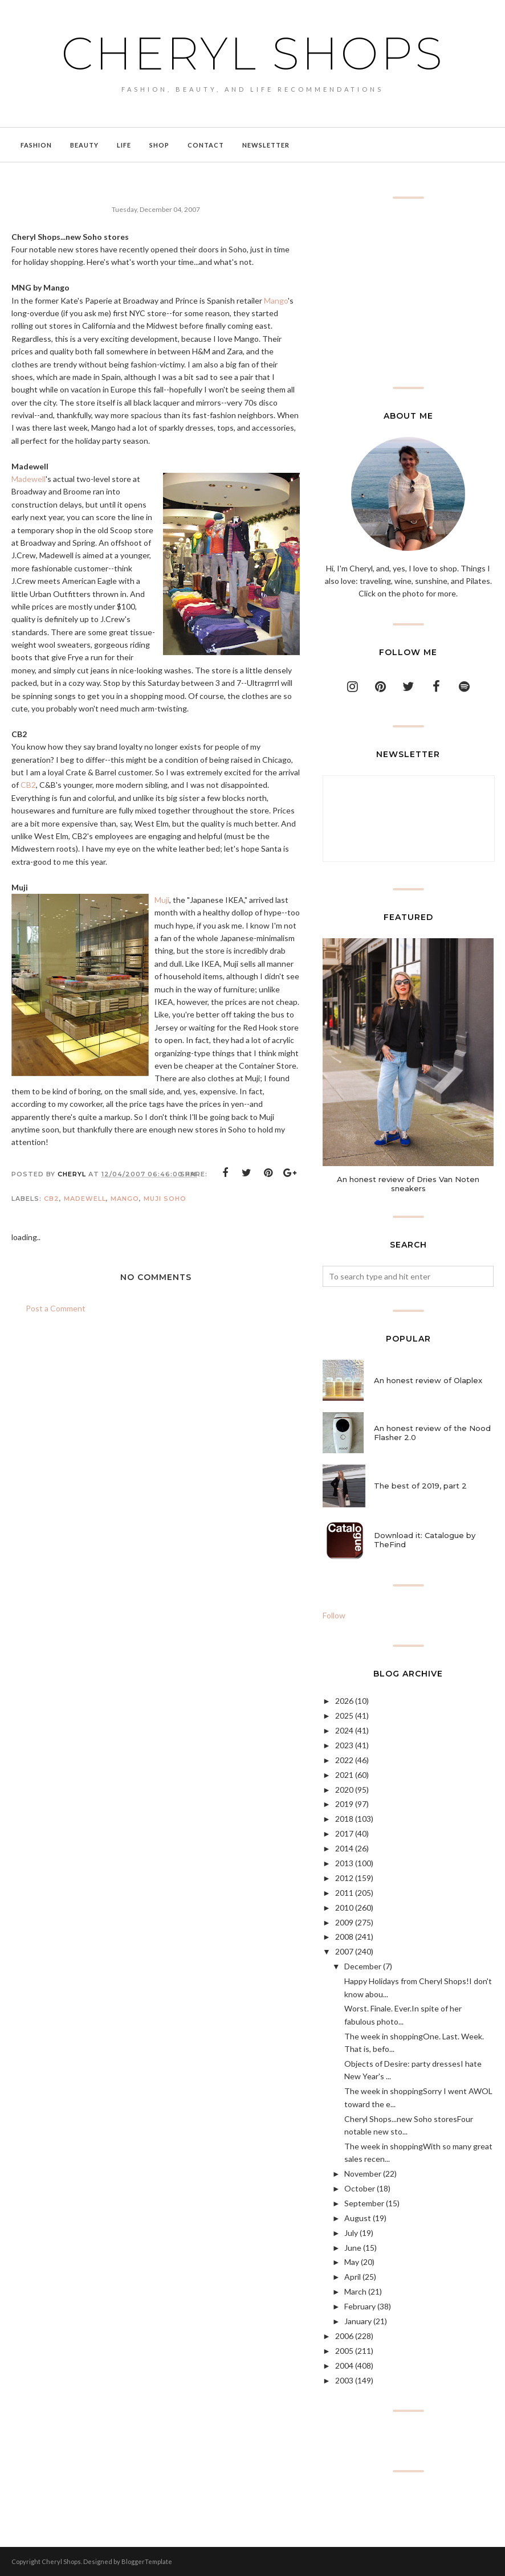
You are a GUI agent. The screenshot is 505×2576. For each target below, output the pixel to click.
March (355, 2291)
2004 (344, 2365)
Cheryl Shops (252, 52)
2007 (344, 1951)
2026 (344, 1701)
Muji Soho (165, 1199)
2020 (344, 1789)
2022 (344, 1760)
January (358, 2321)
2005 (344, 2351)
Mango (276, 300)
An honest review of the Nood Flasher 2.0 (432, 1433)
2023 (344, 1745)
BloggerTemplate (146, 2561)
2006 (344, 2336)
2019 (344, 1804)
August (357, 2218)
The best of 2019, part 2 (420, 1485)
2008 (344, 1936)
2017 (344, 1833)
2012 (344, 1878)
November (362, 2173)
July (351, 2233)
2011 (344, 1893)
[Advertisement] (408, 293)
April (352, 2276)
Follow (334, 1615)
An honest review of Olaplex (428, 1380)
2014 (344, 1848)
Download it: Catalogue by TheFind (424, 1540)
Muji (161, 900)
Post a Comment (55, 1308)
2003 (344, 2380)
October (359, 2188)
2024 (344, 1730)
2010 (344, 1907)
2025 (344, 1715)
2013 (344, 1863)
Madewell (28, 479)
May (351, 2262)
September (364, 2203)
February (360, 2306)
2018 (344, 1818)
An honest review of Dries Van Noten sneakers (408, 1184)
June (352, 2247)
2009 (344, 1922)
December (362, 1966)
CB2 (28, 785)
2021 (344, 1775)
